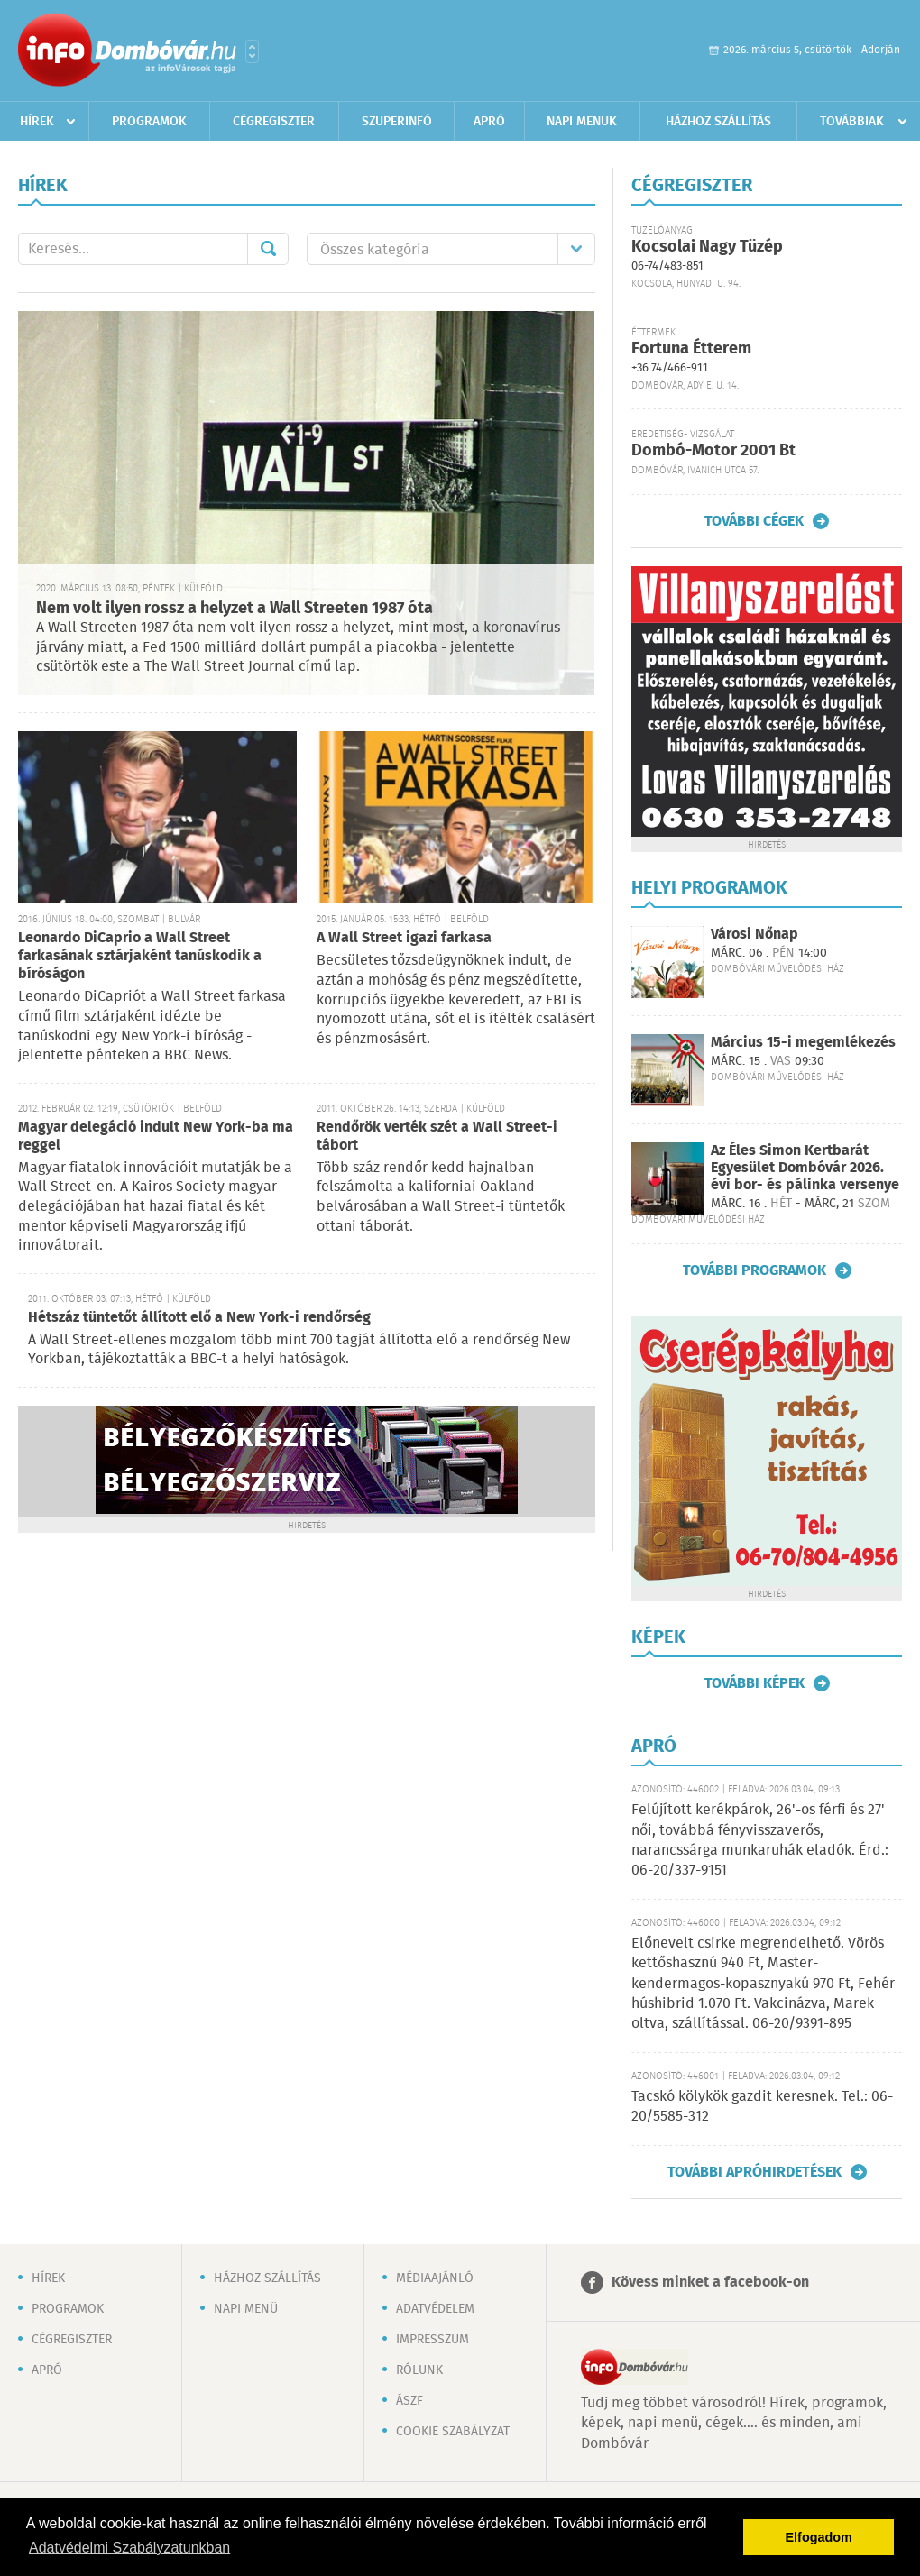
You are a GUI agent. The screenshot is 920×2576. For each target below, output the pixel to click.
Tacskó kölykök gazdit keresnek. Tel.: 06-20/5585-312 (762, 2107)
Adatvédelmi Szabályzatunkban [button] (129, 2547)
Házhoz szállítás (718, 122)
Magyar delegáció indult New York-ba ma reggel (155, 1136)
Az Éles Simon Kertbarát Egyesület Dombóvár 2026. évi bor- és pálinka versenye (805, 1168)
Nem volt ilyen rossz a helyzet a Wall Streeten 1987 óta (234, 608)
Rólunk (419, 2370)
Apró (489, 122)
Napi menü (246, 2309)
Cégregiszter (274, 122)
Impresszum (432, 2340)
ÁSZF (409, 2401)
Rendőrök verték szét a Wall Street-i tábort (437, 1136)
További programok (754, 1270)
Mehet (268, 249)
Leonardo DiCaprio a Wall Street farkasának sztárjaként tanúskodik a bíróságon (140, 956)
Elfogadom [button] (819, 2537)
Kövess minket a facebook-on (710, 2282)
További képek (754, 1683)
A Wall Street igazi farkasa (404, 938)
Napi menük (582, 122)
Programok (149, 122)
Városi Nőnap (754, 934)
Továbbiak (852, 122)
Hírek (37, 122)
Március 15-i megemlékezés (803, 1042)
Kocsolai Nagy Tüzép (707, 247)
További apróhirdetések (754, 2172)
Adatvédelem (435, 2309)
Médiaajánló (435, 2278)
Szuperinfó (397, 122)
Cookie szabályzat (453, 2432)
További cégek (754, 521)
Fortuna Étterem (691, 349)
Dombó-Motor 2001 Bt (713, 450)
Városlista (252, 51)
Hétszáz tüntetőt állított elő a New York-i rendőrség (199, 1317)
